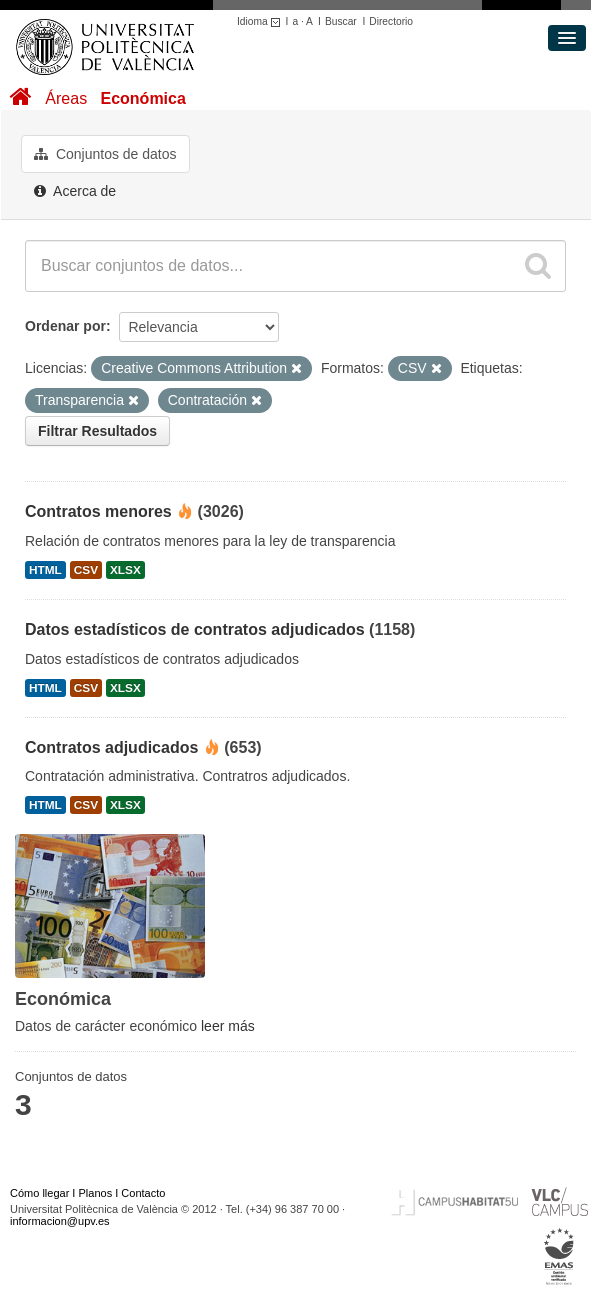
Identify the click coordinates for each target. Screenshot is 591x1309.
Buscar (341, 21)
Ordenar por (65, 326)
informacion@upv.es (60, 1221)
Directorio (391, 21)
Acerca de (75, 191)
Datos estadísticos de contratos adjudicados (195, 629)
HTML (45, 570)
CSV (86, 570)
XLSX (125, 570)
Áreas (66, 98)
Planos (96, 1193)
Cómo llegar (39, 1193)
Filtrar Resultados (97, 431)
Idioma (261, 21)
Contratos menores (98, 511)
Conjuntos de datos (105, 154)
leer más (228, 1026)
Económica (142, 98)
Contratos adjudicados (111, 747)
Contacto (143, 1193)
